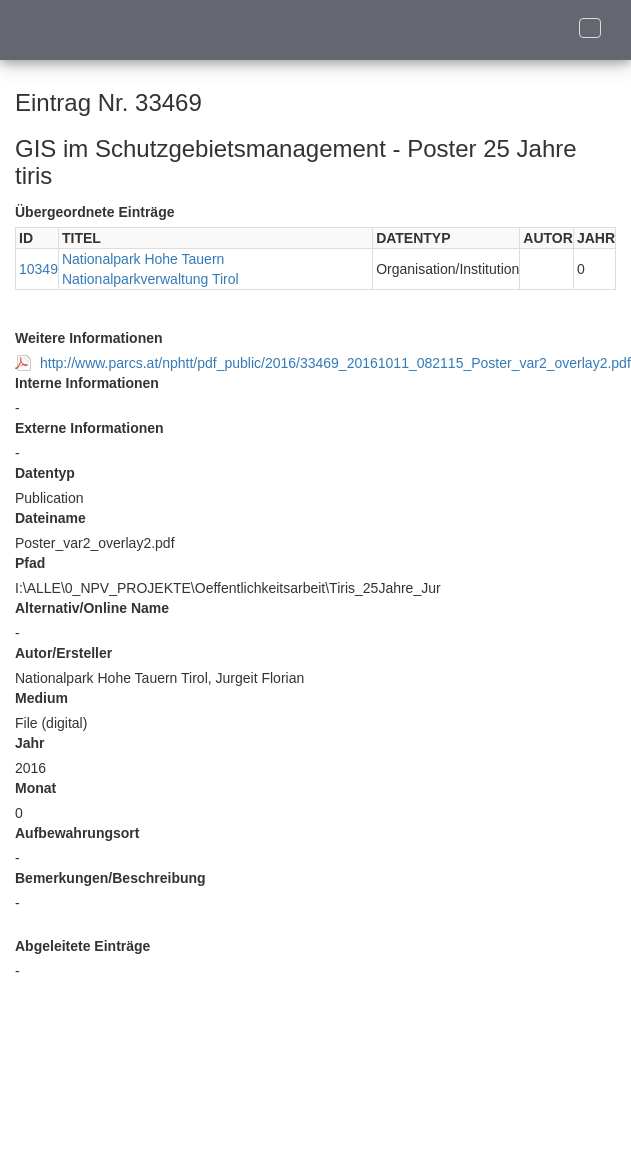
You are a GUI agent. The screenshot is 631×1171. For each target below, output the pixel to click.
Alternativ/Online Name (92, 608)
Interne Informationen (87, 383)
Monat (35, 788)
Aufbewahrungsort (77, 833)
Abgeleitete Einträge (82, 946)
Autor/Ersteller (63, 653)
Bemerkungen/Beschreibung (110, 878)
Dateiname (50, 518)
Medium (41, 698)
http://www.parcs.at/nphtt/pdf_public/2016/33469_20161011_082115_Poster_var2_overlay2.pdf (335, 363)
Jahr (30, 743)
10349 (38, 269)
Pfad (30, 563)
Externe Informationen (89, 428)
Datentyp (45, 473)
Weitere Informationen (89, 338)
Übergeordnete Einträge (94, 212)
